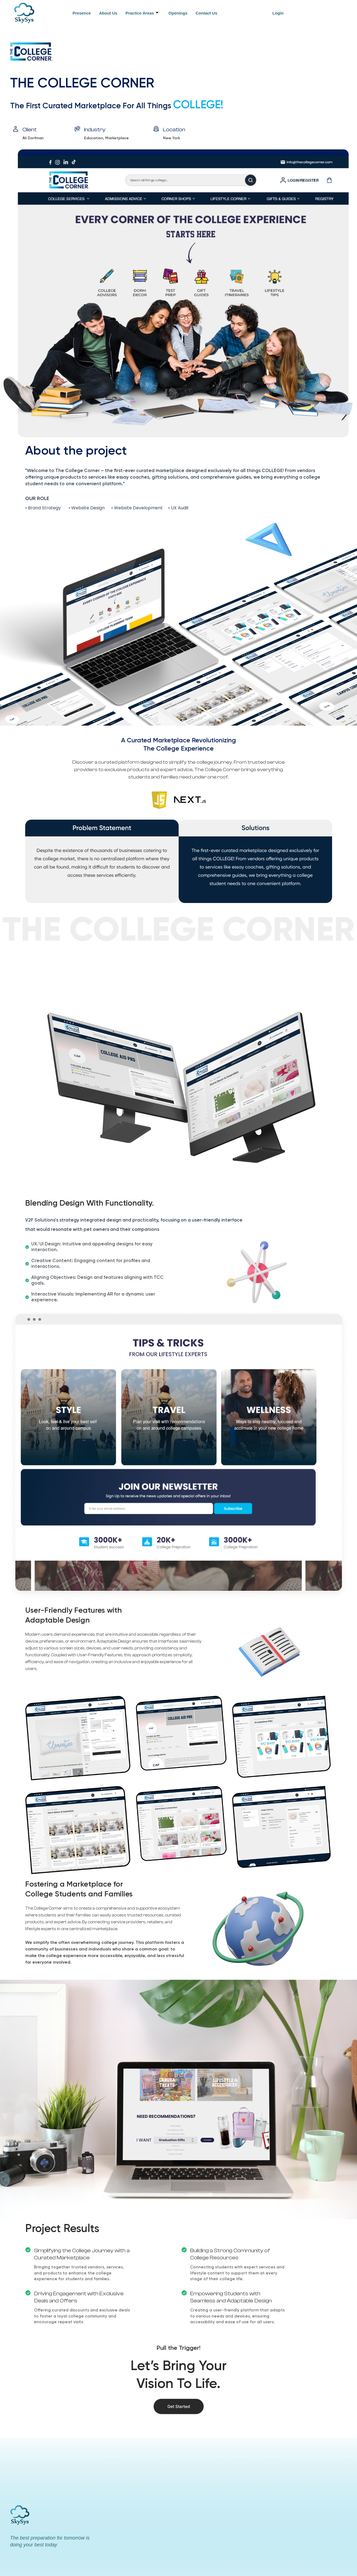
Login (278, 13)
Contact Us (206, 13)
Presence (82, 13)
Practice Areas (142, 13)
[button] (279, 13)
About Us (108, 13)
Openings (177, 13)
